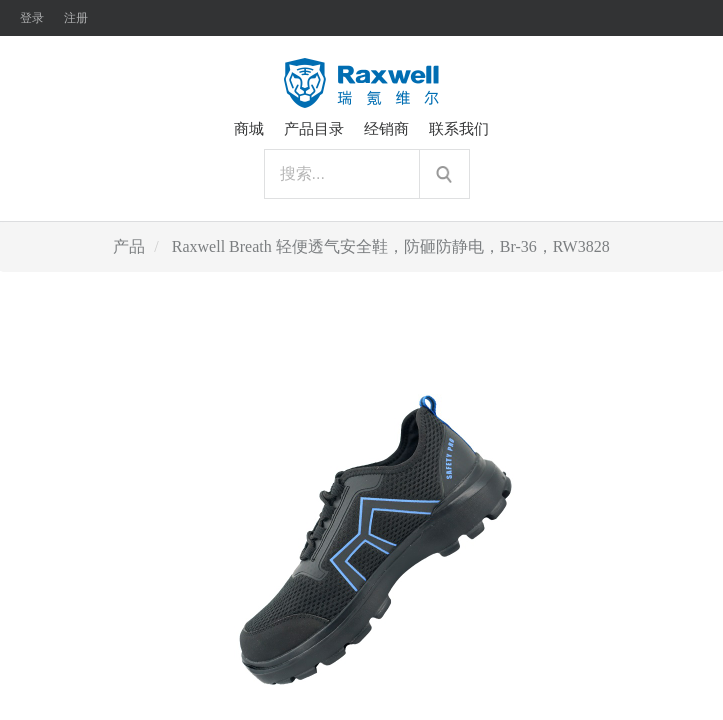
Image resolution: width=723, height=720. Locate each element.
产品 (129, 246)
